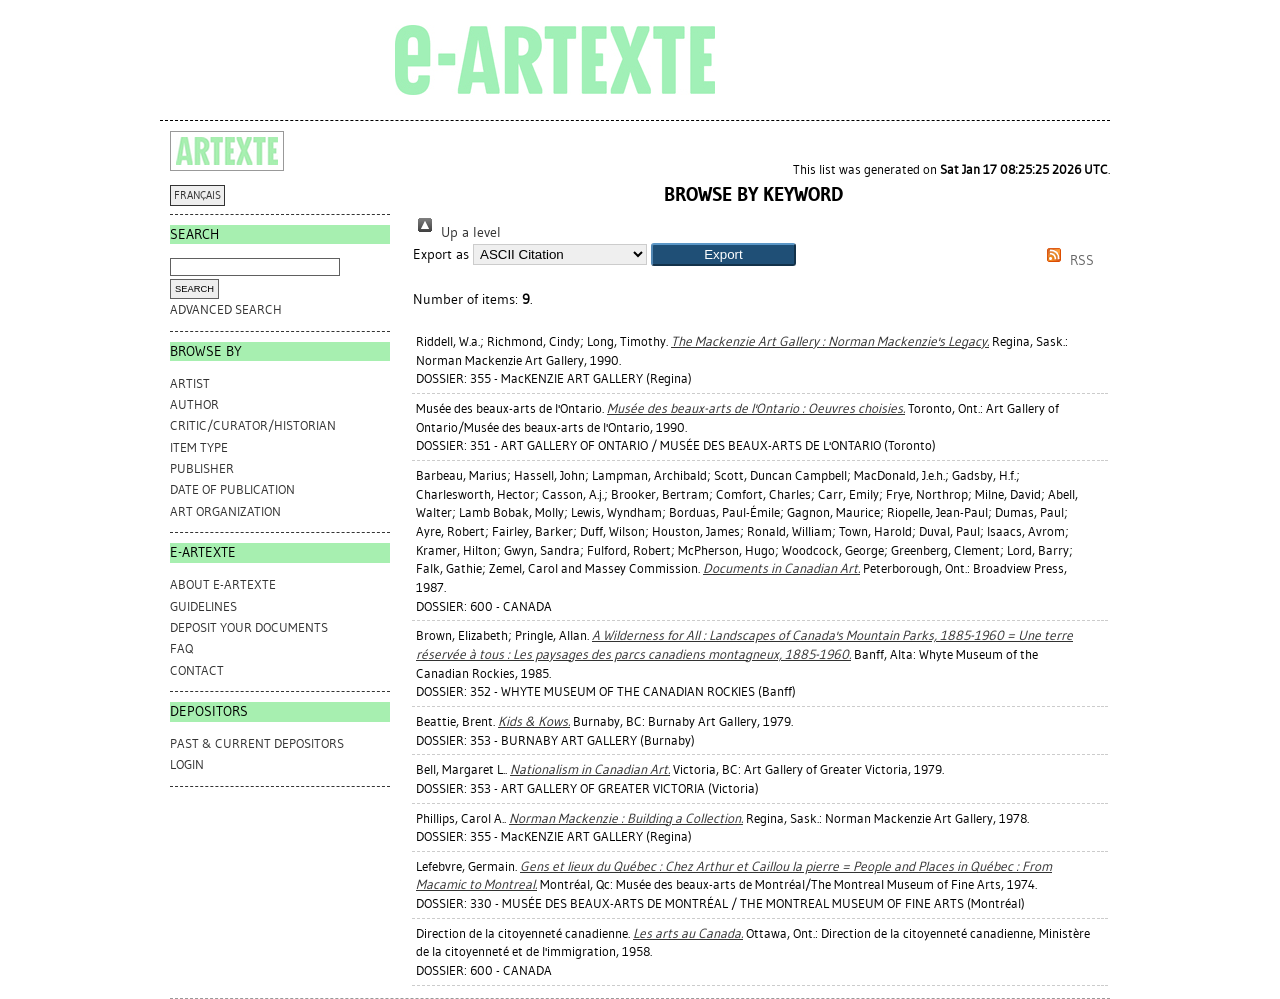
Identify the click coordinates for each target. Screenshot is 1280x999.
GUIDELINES (203, 606)
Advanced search (226, 309)
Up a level (457, 232)
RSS (1067, 260)
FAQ (181, 648)
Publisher (202, 468)
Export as (441, 254)
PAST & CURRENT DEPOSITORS (257, 743)
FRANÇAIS (197, 195)
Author (194, 404)
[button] (723, 254)
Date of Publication (232, 489)
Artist (190, 383)
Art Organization (225, 511)
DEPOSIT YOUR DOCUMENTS (249, 627)
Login (187, 764)
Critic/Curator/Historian (253, 425)
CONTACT (197, 670)
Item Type (199, 447)
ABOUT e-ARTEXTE (223, 584)
